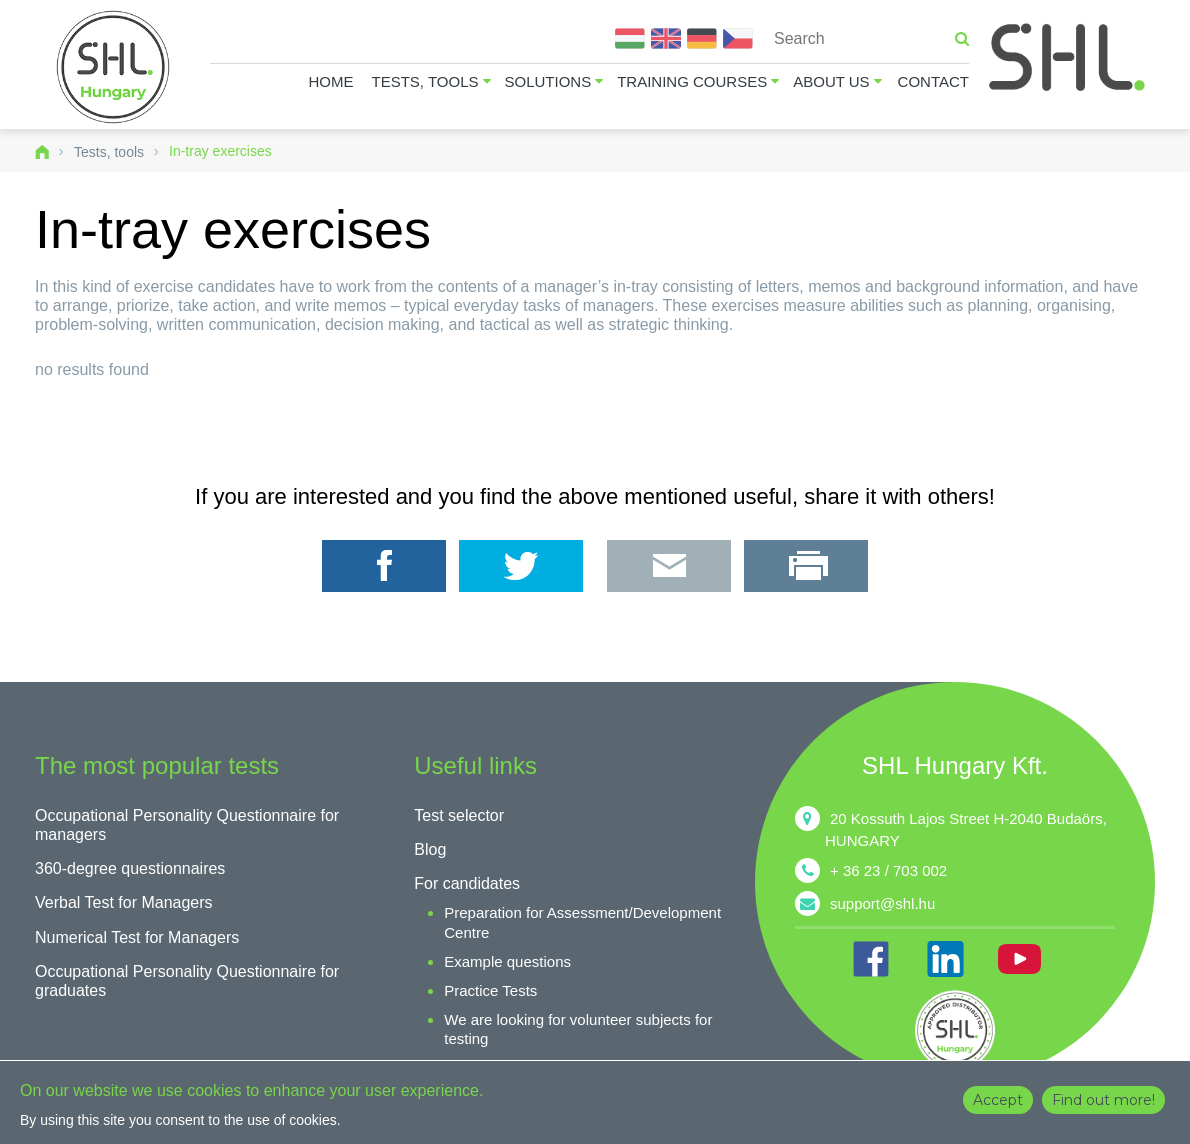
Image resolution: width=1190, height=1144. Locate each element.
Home (331, 81)
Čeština (738, 38)
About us (831, 81)
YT (1019, 959)
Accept (998, 1100)
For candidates (467, 883)
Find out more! (1103, 1100)
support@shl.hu (882, 903)
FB (871, 959)
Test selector (459, 815)
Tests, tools (425, 81)
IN (945, 959)
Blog (430, 849)
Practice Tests (490, 990)
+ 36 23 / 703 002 (888, 870)
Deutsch (702, 38)
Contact (933, 81)
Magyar (630, 38)
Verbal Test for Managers (124, 902)
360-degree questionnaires (130, 868)
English (666, 38)
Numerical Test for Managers (137, 937)
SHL (1068, 57)
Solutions (548, 81)
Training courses (692, 81)
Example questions (507, 961)
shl (955, 1030)
